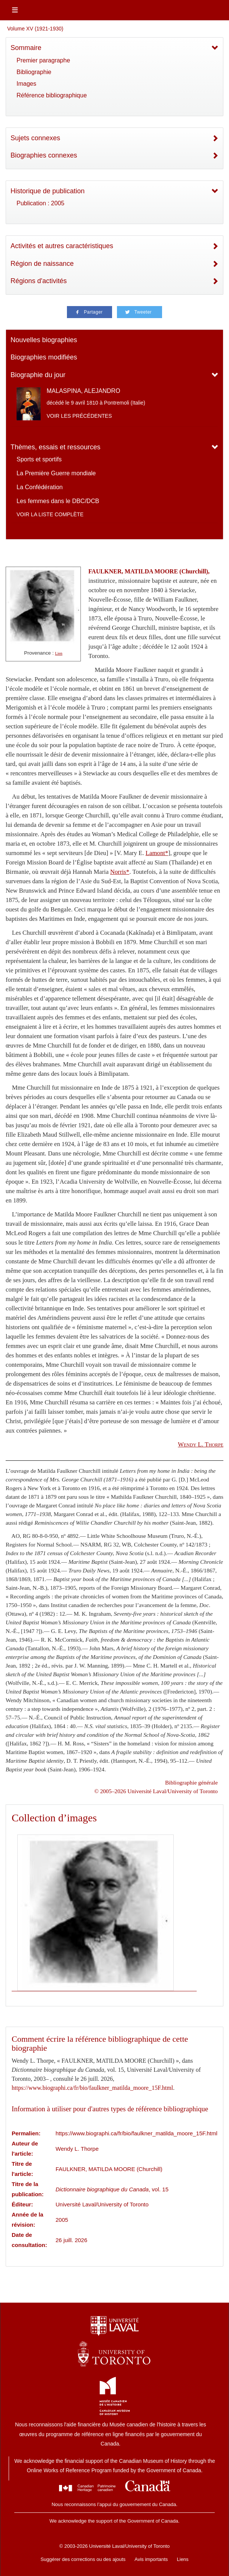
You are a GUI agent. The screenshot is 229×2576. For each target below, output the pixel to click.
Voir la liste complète (50, 514)
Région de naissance (42, 263)
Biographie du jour (38, 375)
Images (26, 83)
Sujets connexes (35, 138)
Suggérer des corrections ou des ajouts (83, 2559)
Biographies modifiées (44, 357)
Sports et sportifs (39, 459)
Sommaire (26, 48)
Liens (182, 2559)
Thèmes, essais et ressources (55, 447)
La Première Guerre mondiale (56, 473)
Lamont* (157, 853)
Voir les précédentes (79, 416)
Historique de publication (48, 191)
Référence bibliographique (52, 95)
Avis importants (151, 2559)
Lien (58, 653)
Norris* (119, 871)
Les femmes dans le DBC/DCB (58, 501)
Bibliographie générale (191, 1782)
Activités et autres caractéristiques (62, 246)
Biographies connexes (44, 155)
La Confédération (40, 487)
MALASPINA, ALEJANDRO (83, 391)
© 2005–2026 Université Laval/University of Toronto (156, 1791)
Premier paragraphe (43, 60)
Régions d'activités (39, 281)
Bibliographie (34, 72)
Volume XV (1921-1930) (35, 29)
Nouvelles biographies (44, 340)
